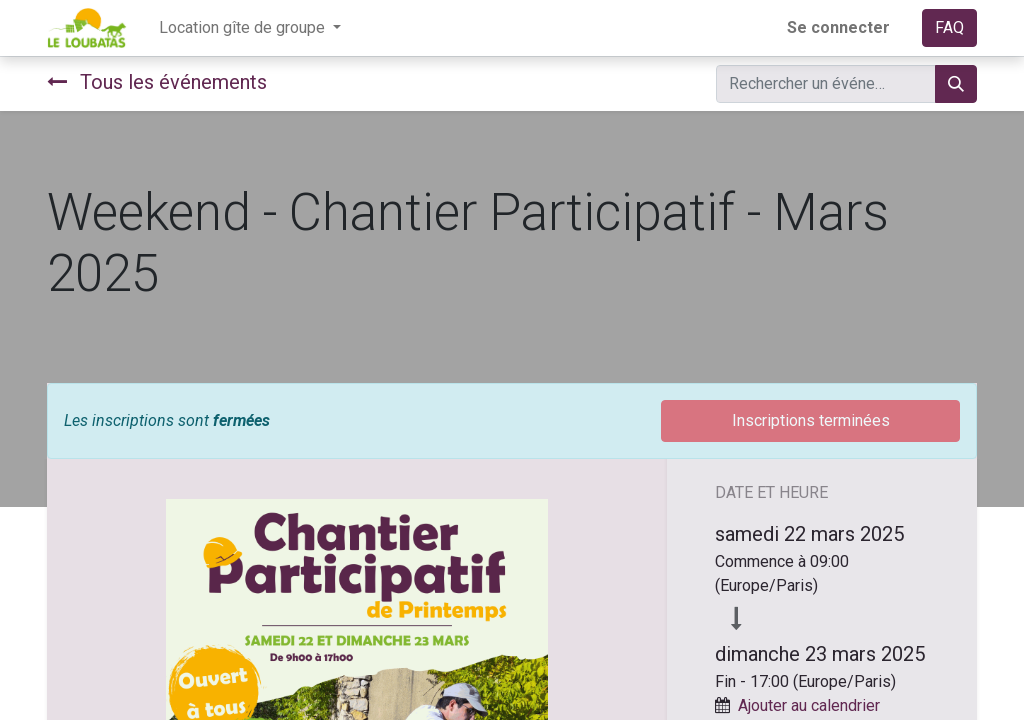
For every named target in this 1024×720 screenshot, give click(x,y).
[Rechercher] (956, 84)
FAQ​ (949, 27)
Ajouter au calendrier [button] (809, 705)
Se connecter (838, 27)
